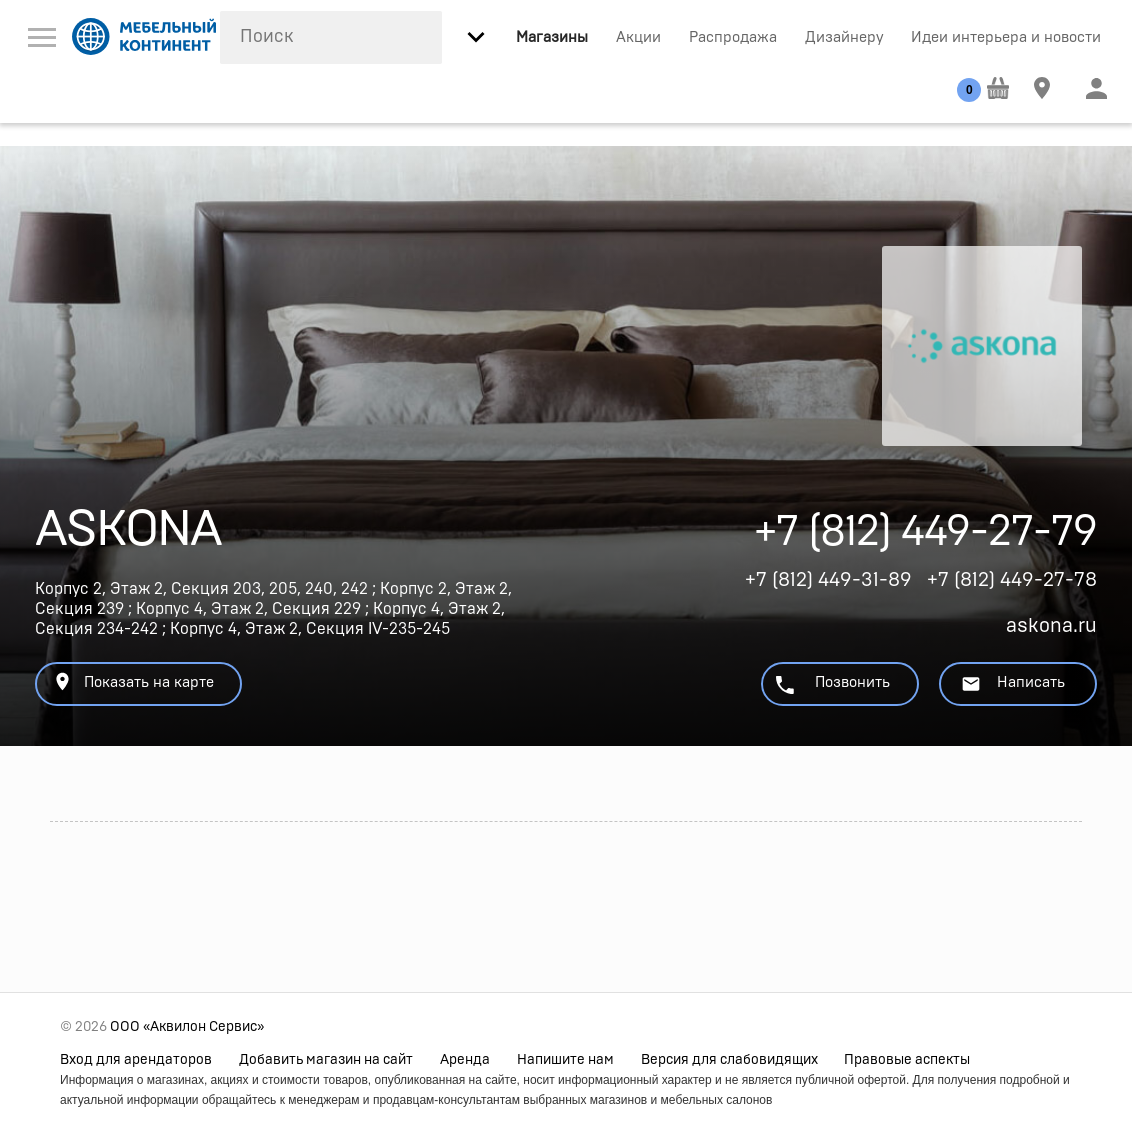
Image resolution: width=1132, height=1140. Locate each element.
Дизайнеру (844, 37)
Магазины (552, 37)
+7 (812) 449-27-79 (925, 537)
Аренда (465, 1060)
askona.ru (1051, 626)
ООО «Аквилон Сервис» (187, 1027)
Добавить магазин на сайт (326, 1060)
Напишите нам (565, 1060)
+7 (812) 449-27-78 (1012, 580)
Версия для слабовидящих (729, 1060)
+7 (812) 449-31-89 (828, 580)
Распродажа (733, 37)
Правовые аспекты (907, 1060)
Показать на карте (133, 681)
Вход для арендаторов (136, 1060)
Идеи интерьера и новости (1006, 37)
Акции (638, 37)
